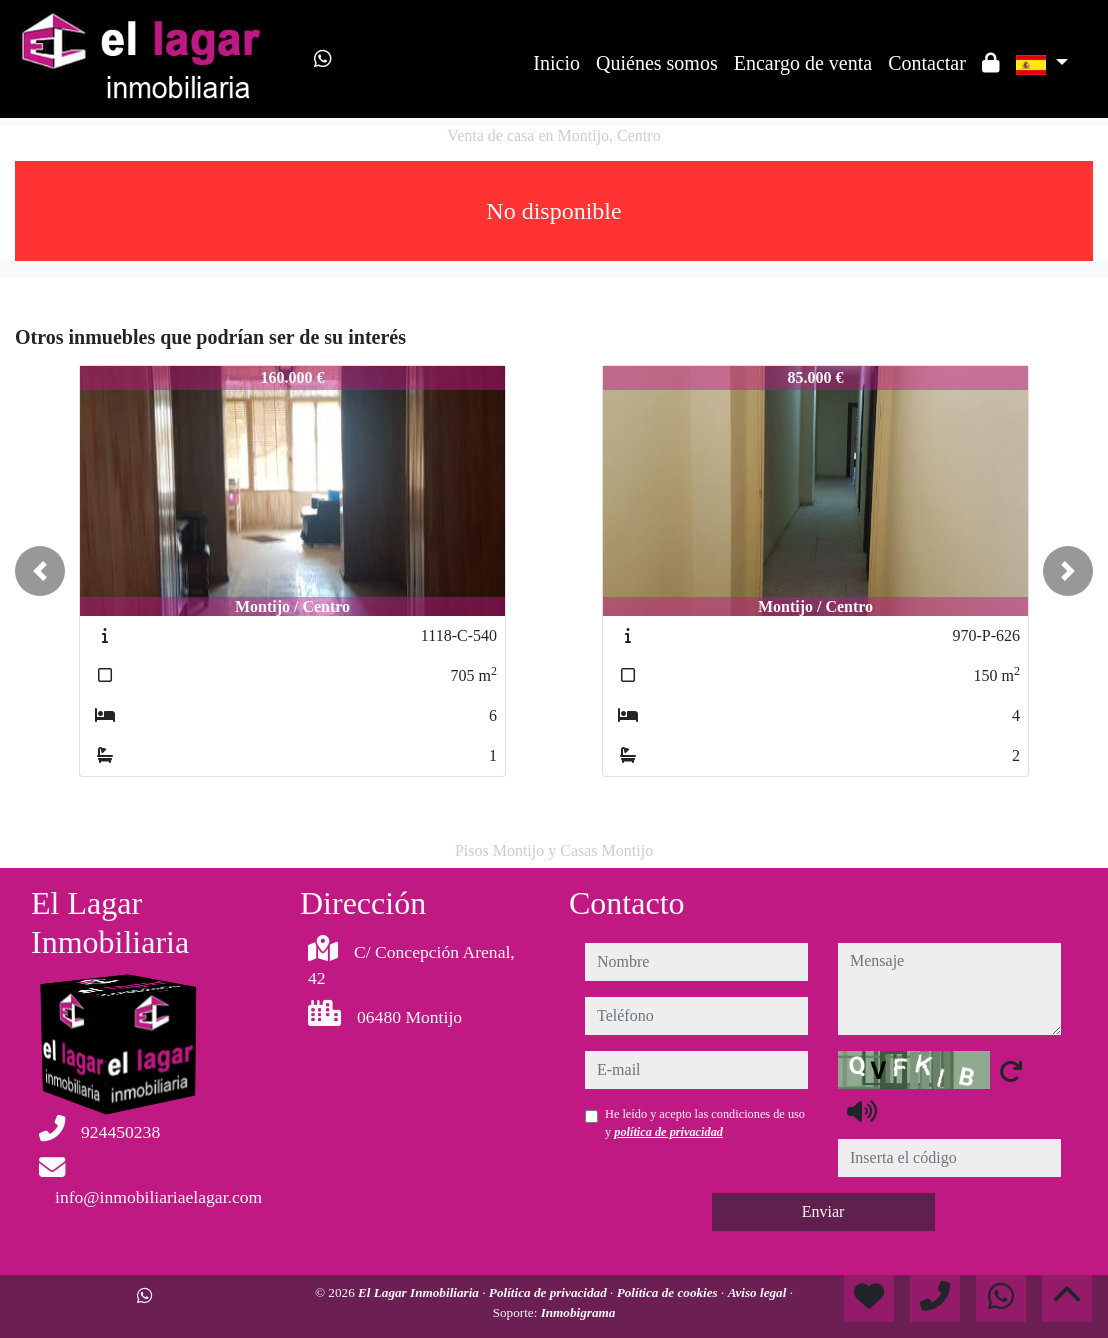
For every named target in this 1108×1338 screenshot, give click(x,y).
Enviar (823, 1211)
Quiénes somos (657, 63)
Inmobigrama (578, 1312)
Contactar (927, 63)
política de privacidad (668, 1132)
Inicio (556, 63)
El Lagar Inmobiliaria (420, 1292)
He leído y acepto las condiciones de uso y (705, 1123)
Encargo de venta (803, 63)
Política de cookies (669, 1292)
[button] (40, 571)
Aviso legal (759, 1292)
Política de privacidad (549, 1292)
